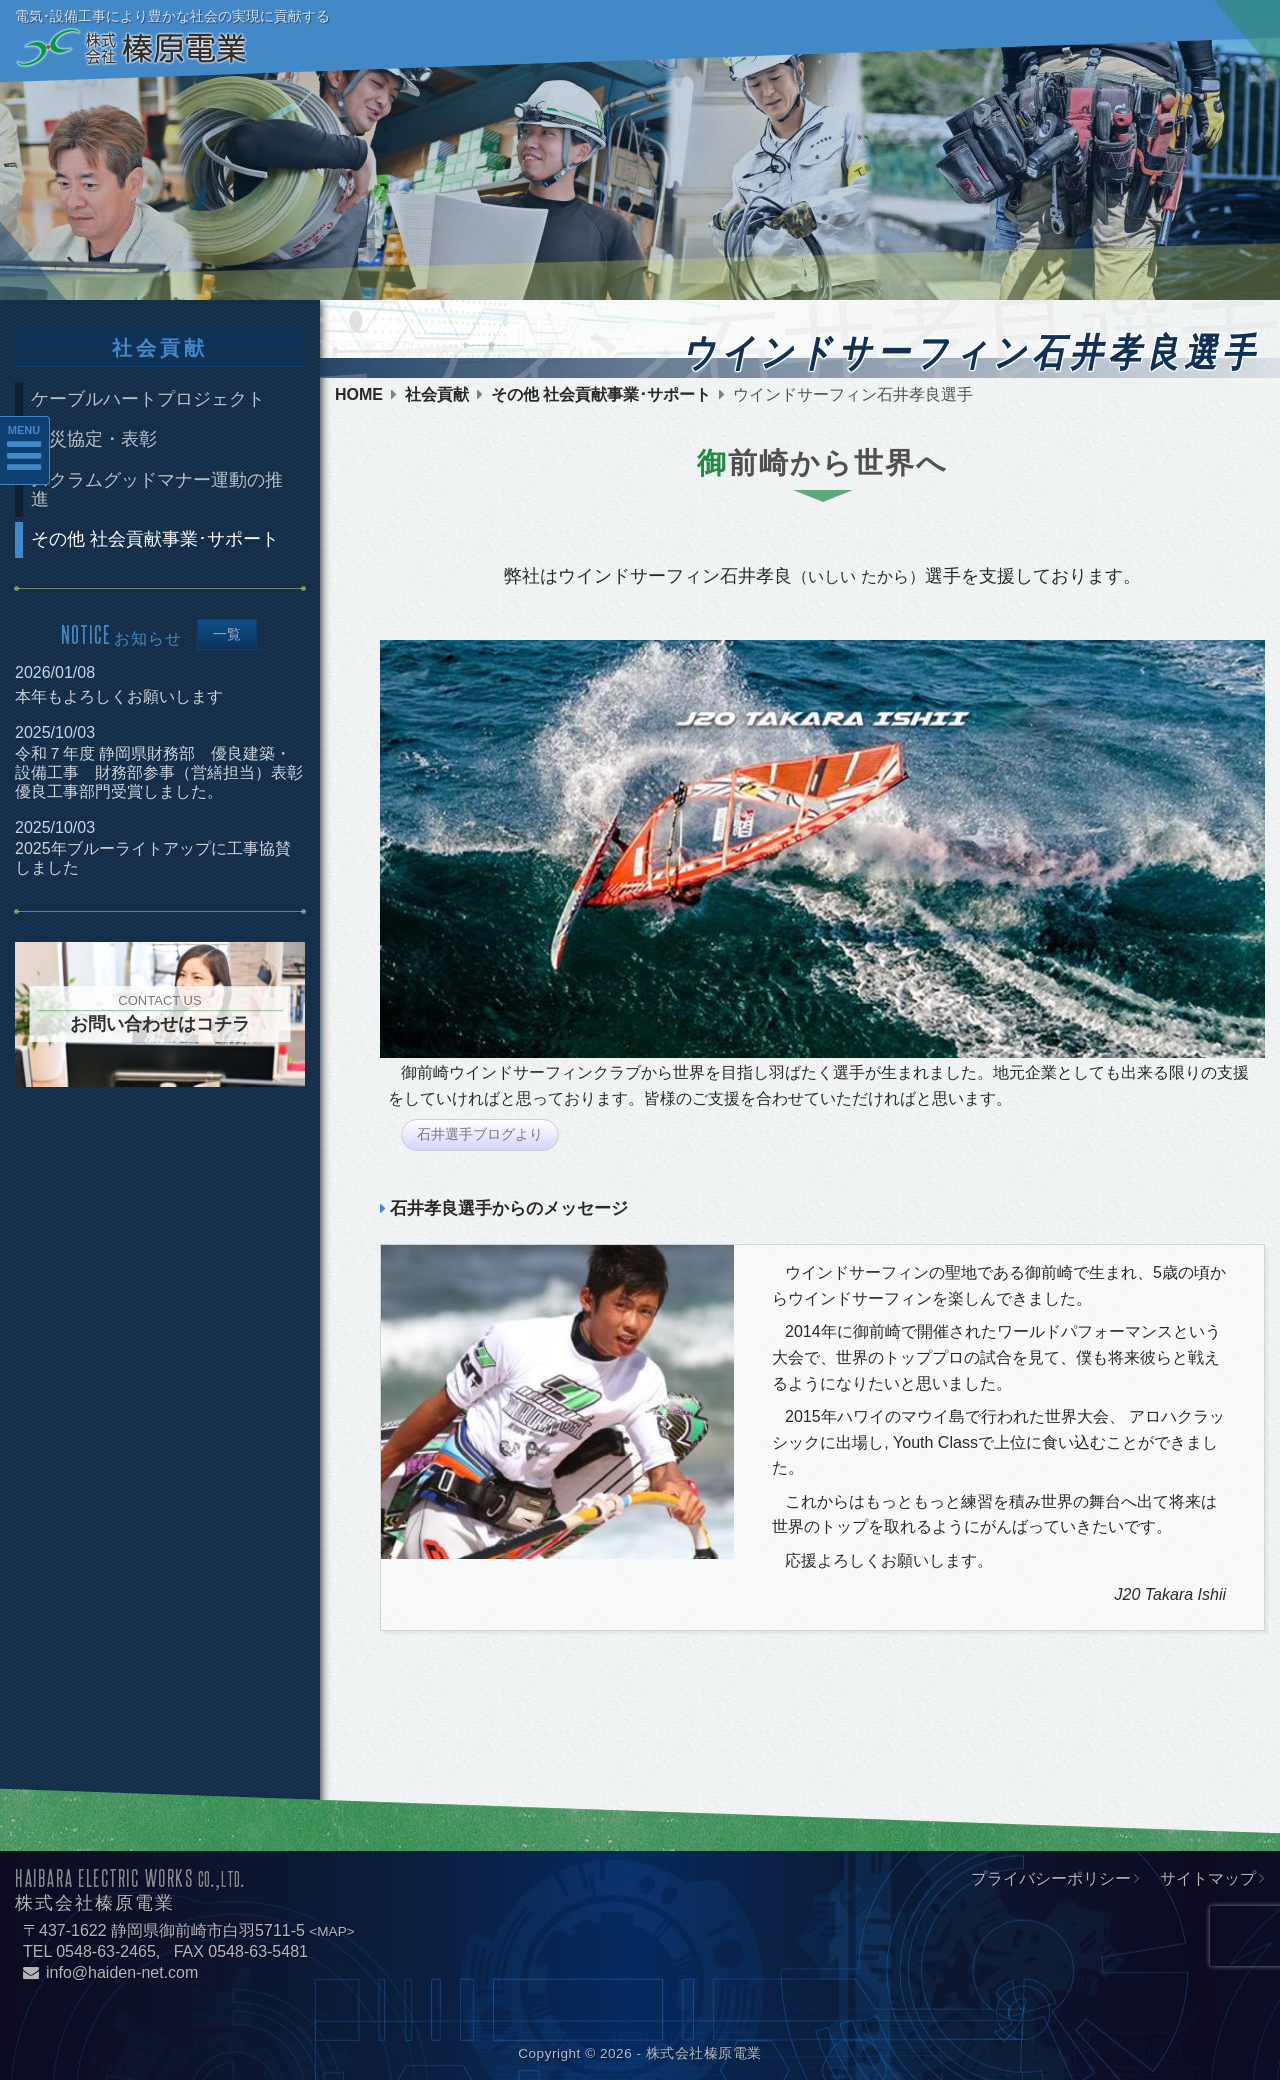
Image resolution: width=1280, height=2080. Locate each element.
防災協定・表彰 (94, 439)
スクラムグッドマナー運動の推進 (157, 489)
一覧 (227, 634)
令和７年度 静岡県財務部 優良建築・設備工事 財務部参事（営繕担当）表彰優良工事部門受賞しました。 (159, 772)
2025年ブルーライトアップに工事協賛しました (153, 858)
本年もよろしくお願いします (119, 696)
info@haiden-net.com (110, 1972)
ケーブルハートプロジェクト (148, 399)
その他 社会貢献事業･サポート (601, 395)
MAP (331, 1931)
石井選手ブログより (480, 1134)
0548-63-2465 (106, 1951)
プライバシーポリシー (1051, 1878)
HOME (359, 395)
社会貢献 (437, 395)
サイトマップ (1208, 1878)
